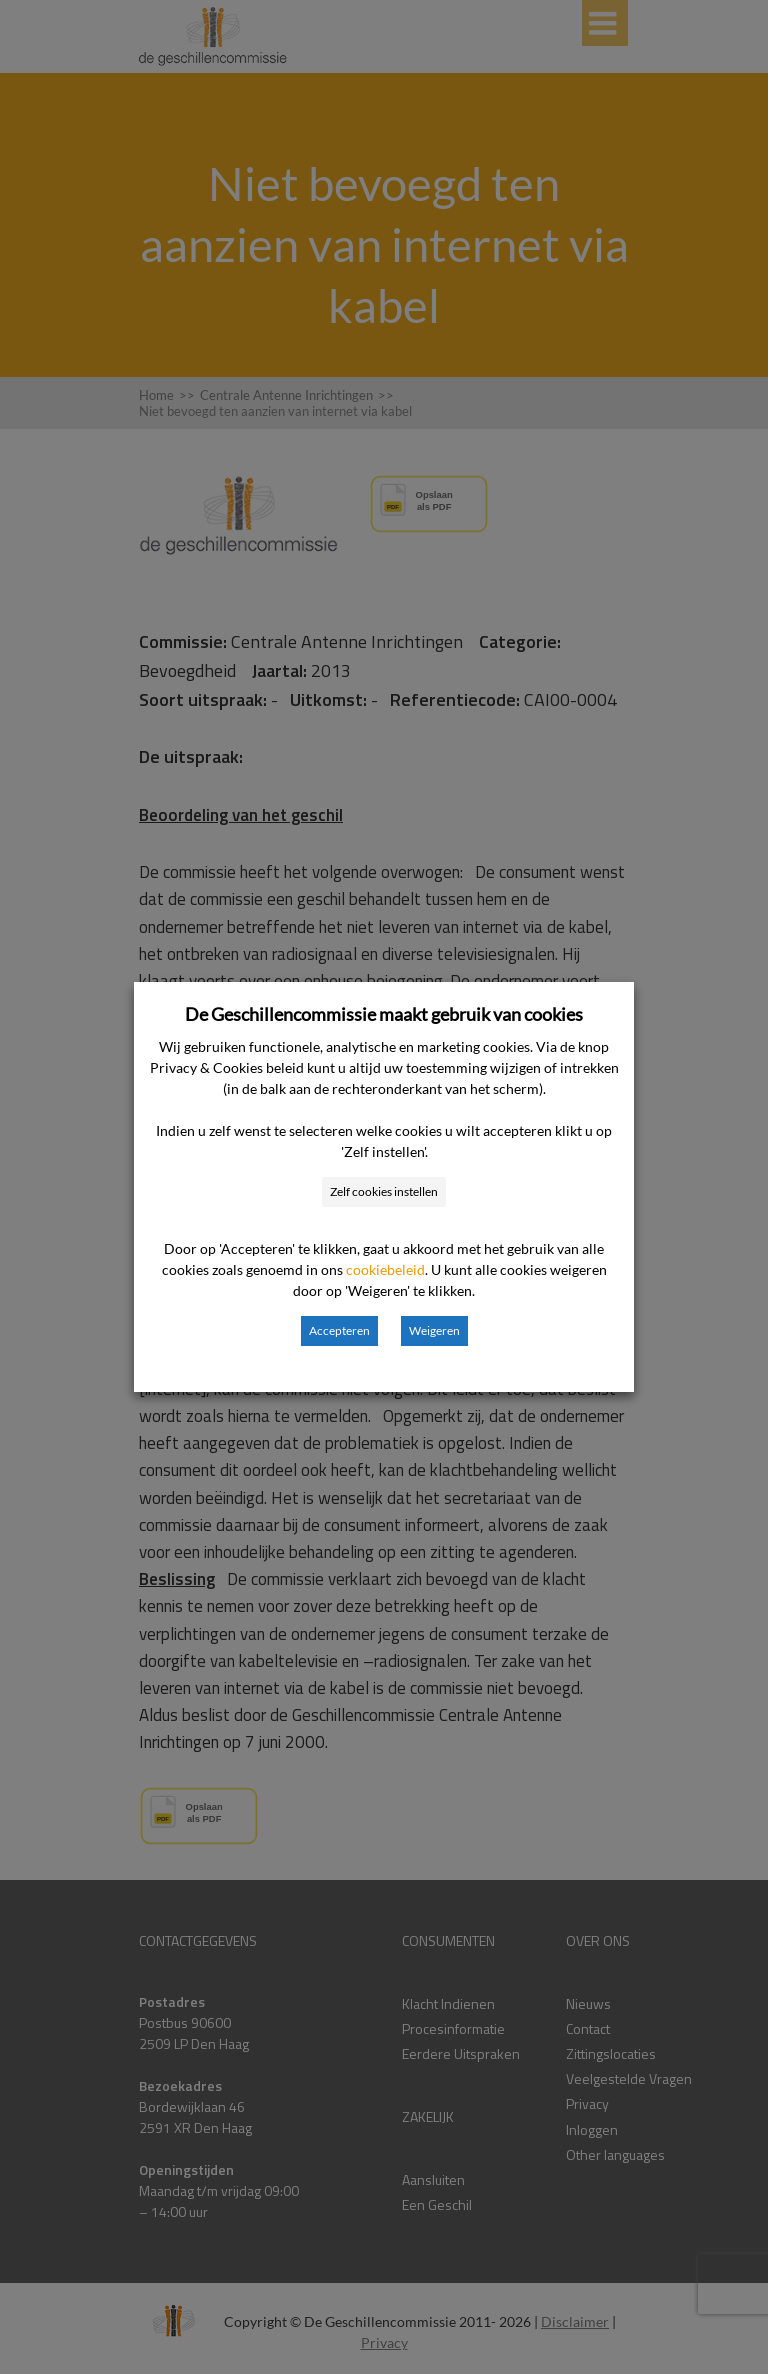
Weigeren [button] (434, 1330)
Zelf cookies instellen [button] (384, 1191)
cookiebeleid (385, 1269)
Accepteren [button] (339, 1330)
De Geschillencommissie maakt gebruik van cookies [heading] (384, 1014)
